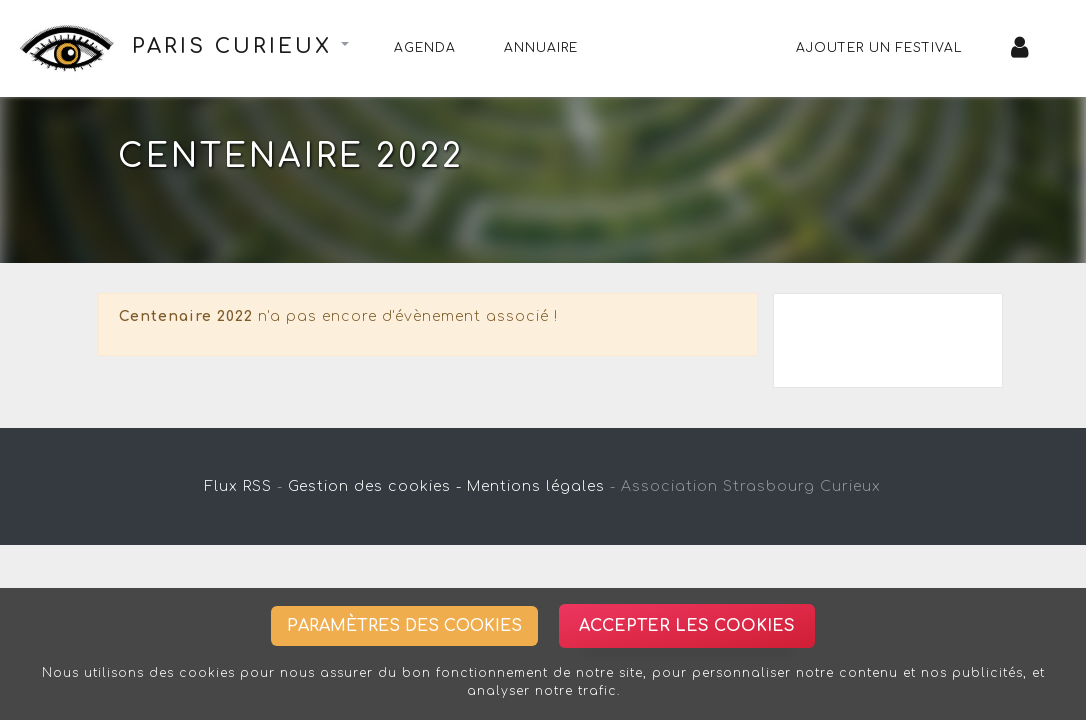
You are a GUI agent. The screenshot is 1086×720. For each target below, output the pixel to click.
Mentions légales (536, 486)
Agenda (425, 48)
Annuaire (541, 48)
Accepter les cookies (687, 626)
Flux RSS (238, 486)
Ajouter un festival (879, 48)
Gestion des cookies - (375, 486)
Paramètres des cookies (404, 626)
